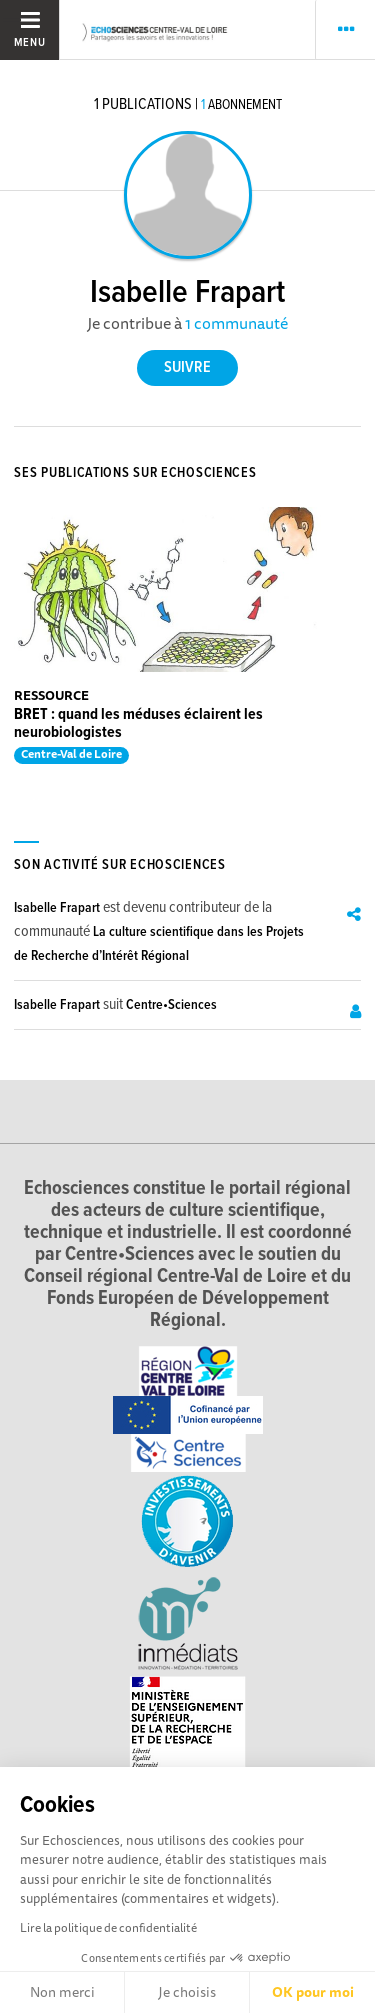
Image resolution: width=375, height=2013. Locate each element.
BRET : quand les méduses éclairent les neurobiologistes (138, 723)
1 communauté (236, 323)
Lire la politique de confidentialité (108, 1927)
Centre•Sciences (171, 1005)
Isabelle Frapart (57, 908)
